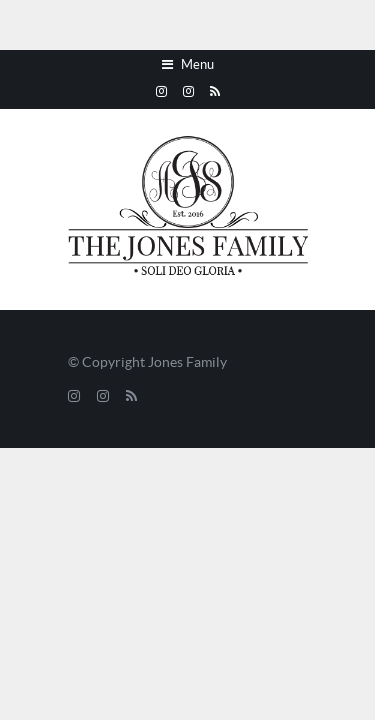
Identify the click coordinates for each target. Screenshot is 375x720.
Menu (188, 65)
